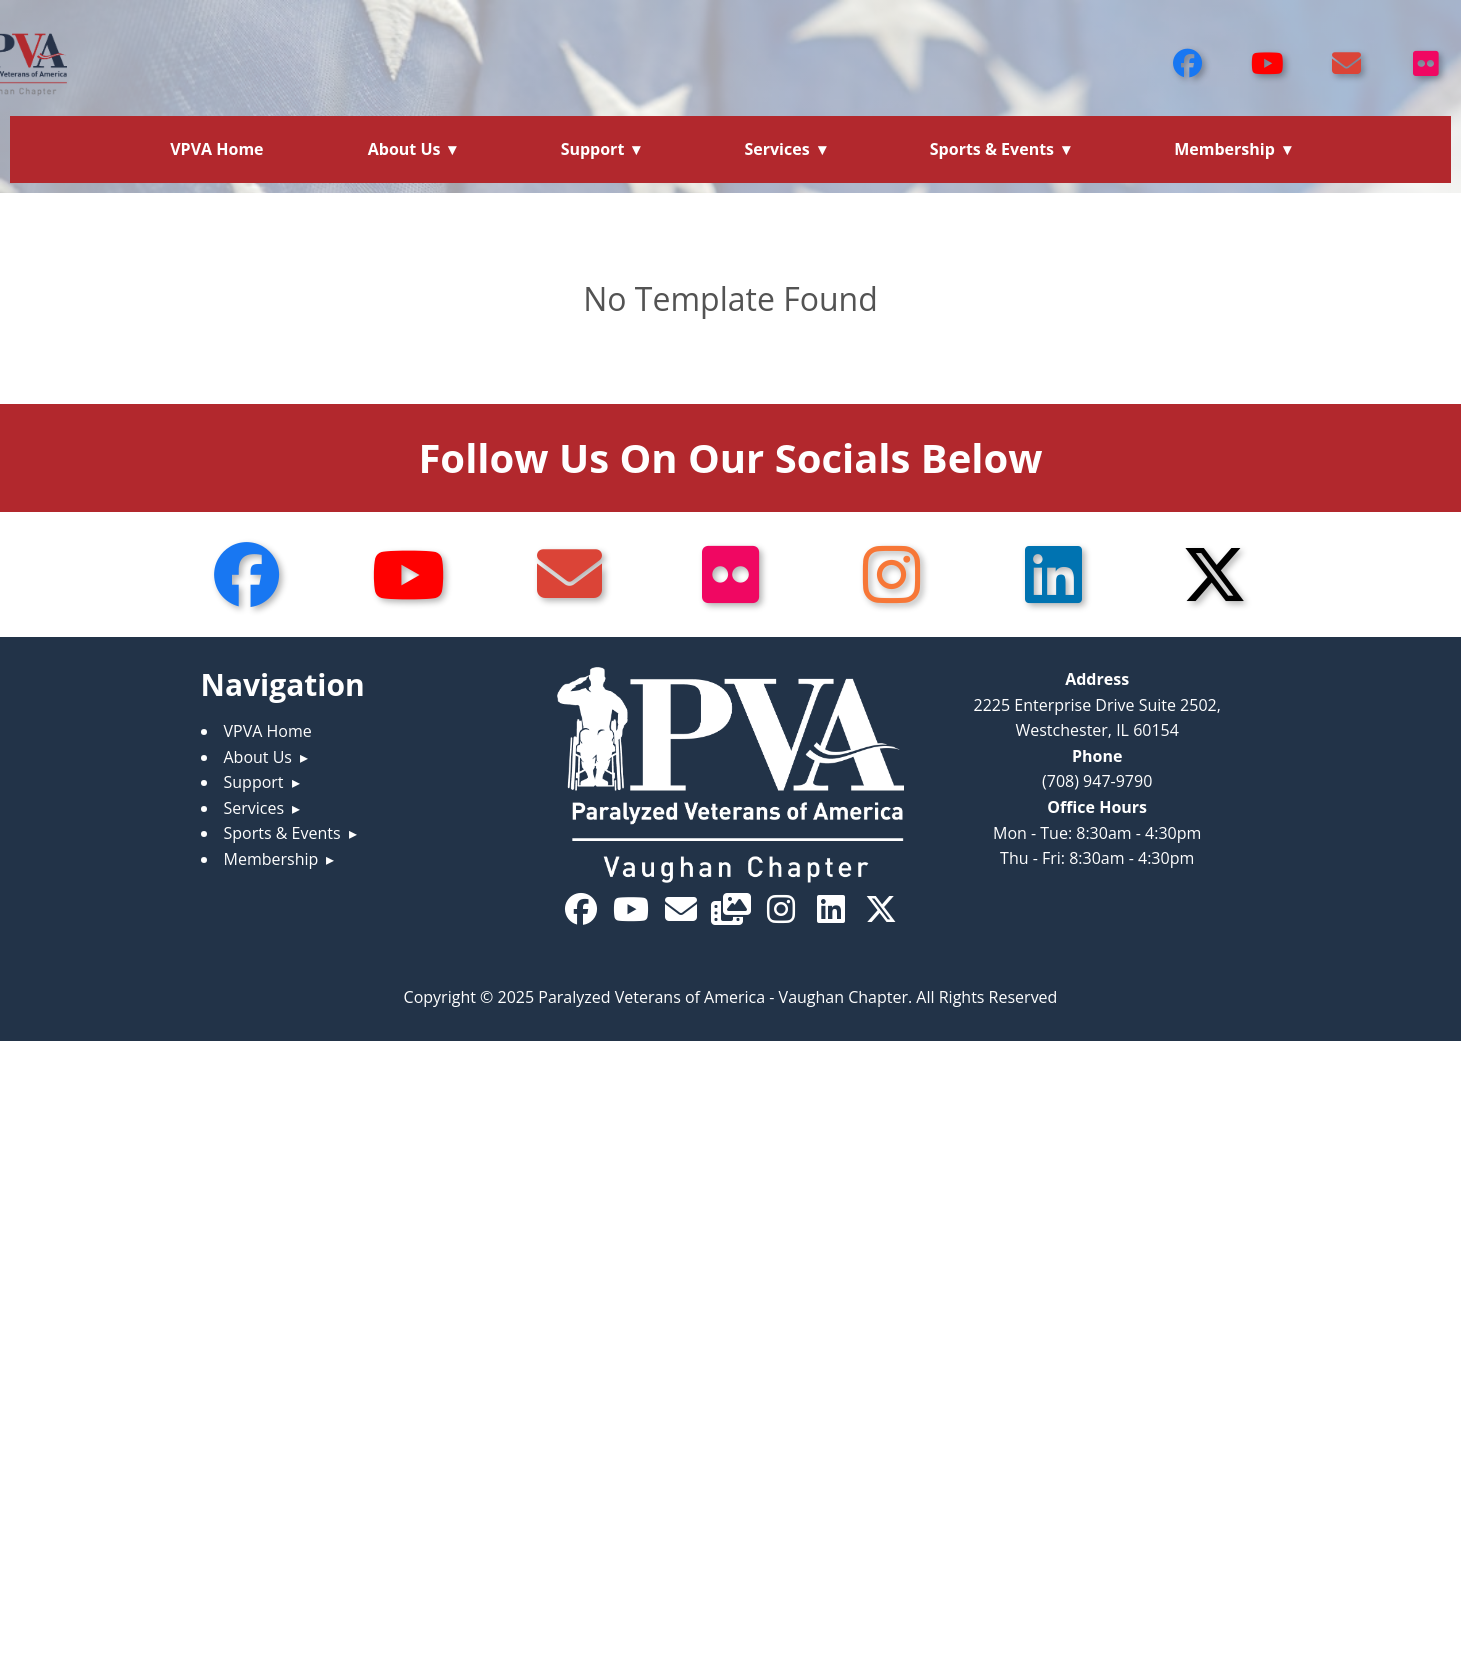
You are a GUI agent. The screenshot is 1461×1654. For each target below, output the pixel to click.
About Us (404, 149)
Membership (1224, 149)
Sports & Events (992, 149)
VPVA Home (216, 149)
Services (776, 149)
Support (593, 149)
